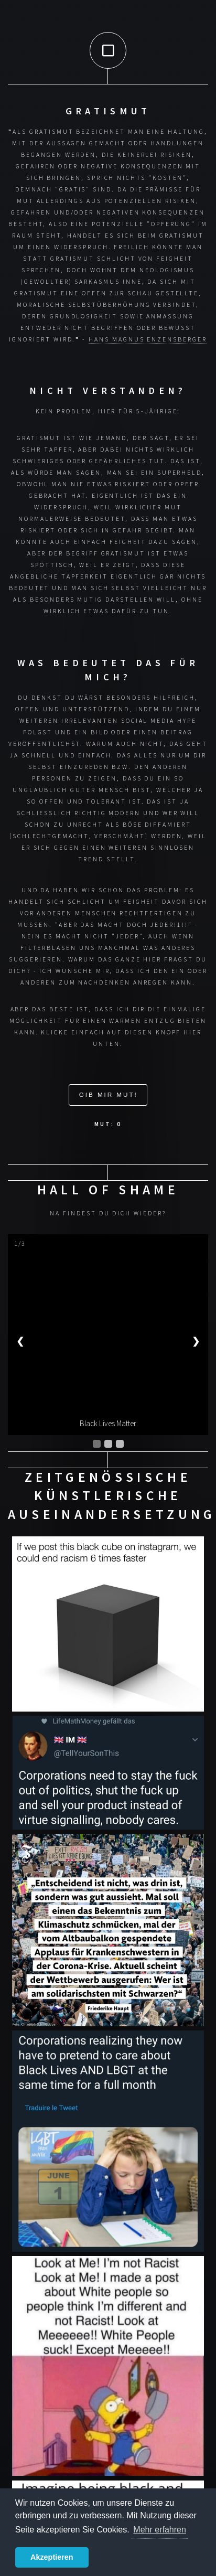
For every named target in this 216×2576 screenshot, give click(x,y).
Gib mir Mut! (108, 1094)
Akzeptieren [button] (51, 2557)
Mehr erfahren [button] (159, 2529)
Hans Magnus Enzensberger (148, 339)
